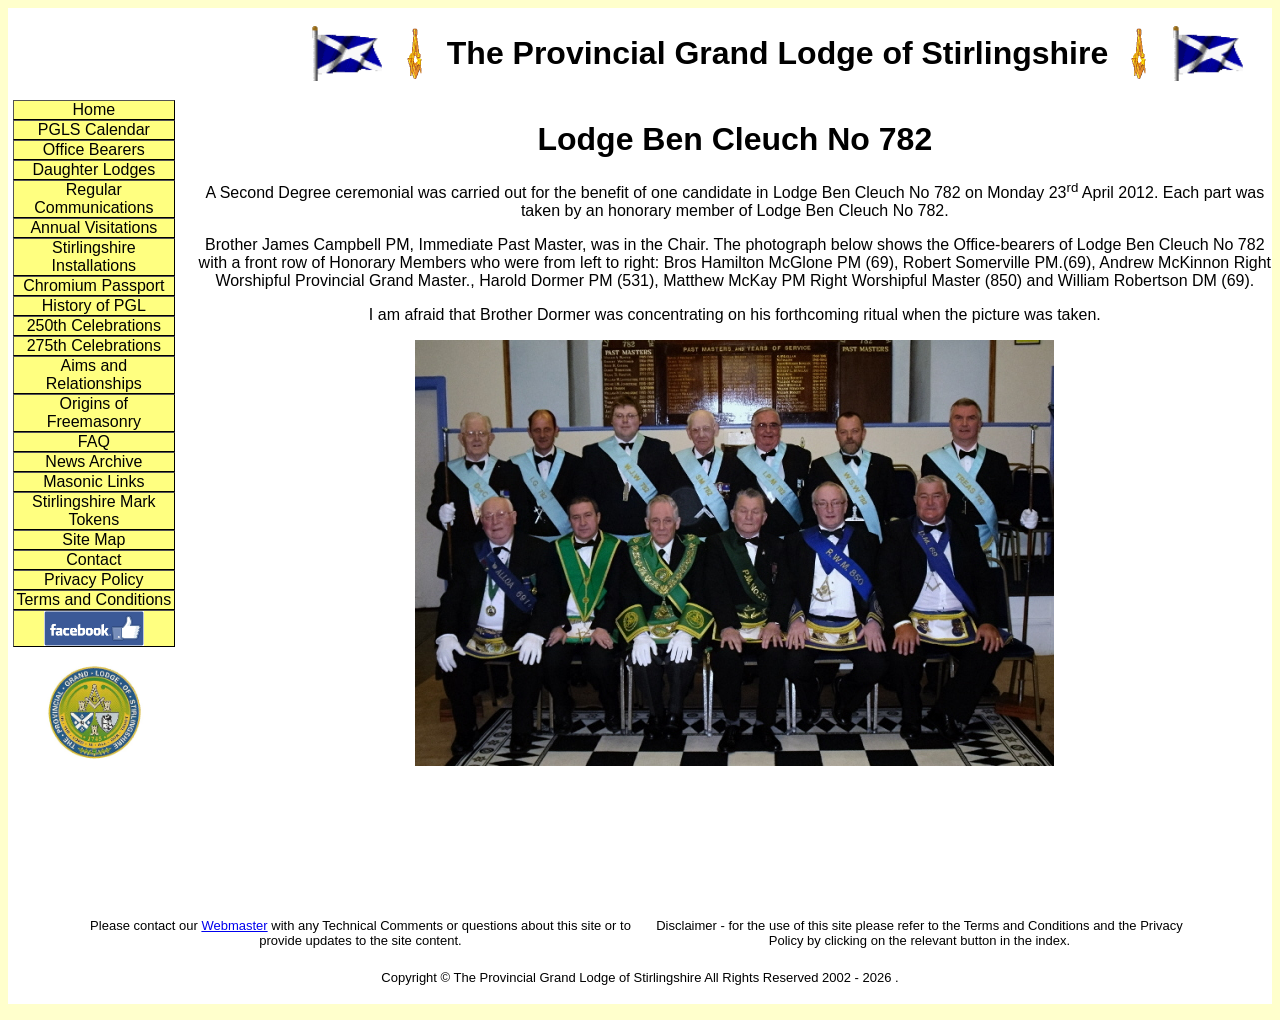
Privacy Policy (94, 579)
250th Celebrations (94, 325)
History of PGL (94, 305)
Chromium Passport (93, 285)
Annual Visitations (93, 227)
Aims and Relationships (94, 374)
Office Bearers (94, 149)
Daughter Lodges (93, 169)
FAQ (94, 441)
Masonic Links (93, 481)
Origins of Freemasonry (94, 412)
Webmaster (234, 925)
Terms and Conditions (93, 599)
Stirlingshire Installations (94, 256)
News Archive (93, 461)
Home (93, 109)
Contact (93, 559)
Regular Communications (93, 198)
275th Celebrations (94, 345)
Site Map (93, 539)
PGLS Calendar (94, 129)
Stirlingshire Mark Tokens (94, 510)
